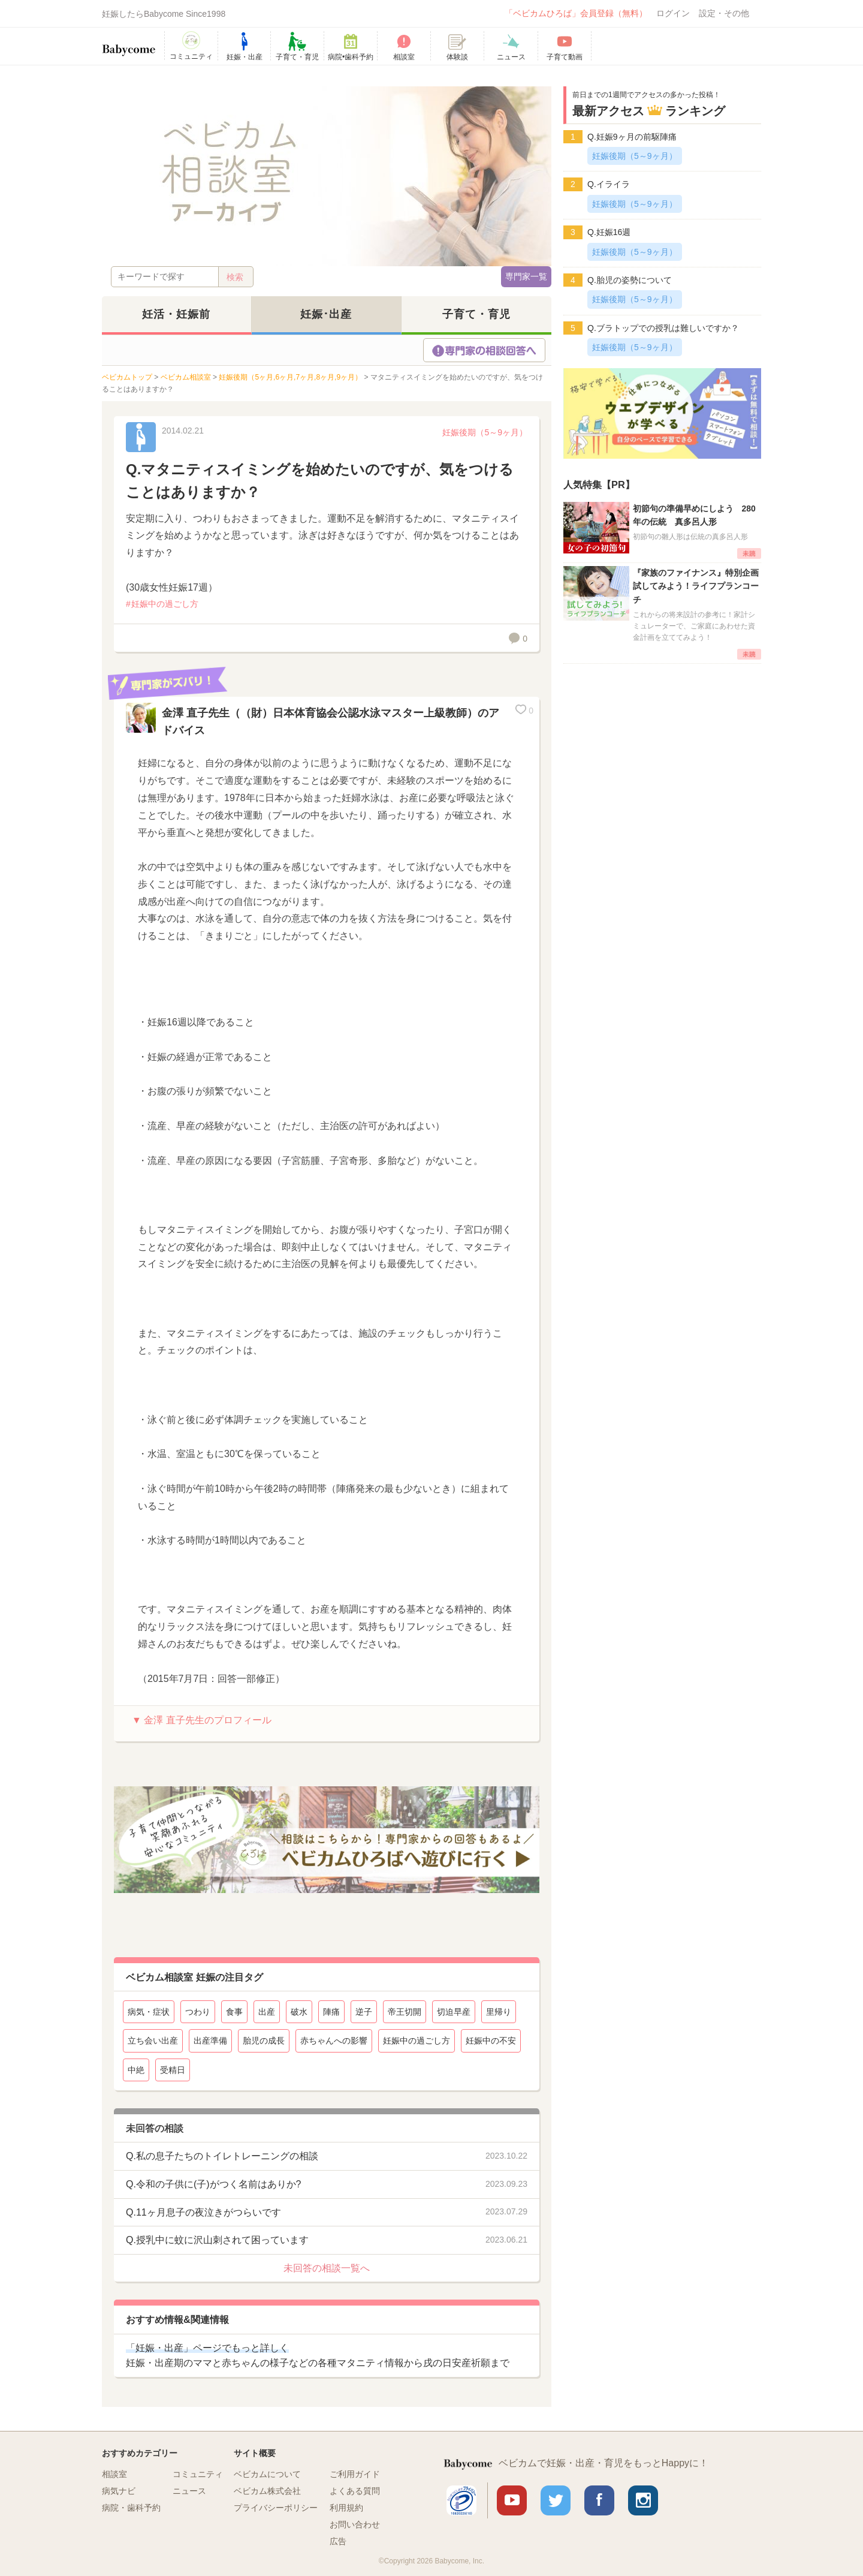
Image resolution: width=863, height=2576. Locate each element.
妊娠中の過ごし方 (164, 604)
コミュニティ (198, 2474)
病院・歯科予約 (131, 2507)
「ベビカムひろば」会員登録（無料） (576, 13)
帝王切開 (404, 2012)
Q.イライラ (608, 184)
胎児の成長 (264, 2040)
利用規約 (346, 2507)
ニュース (189, 2491)
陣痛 (331, 2012)
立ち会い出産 (153, 2040)
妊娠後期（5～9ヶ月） (484, 432)
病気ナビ (118, 2491)
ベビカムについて (267, 2474)
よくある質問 (355, 2491)
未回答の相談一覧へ (326, 2268)
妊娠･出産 (326, 314)
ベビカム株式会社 (267, 2491)
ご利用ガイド (355, 2474)
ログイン (673, 13)
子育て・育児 (476, 314)
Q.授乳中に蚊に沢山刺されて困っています (217, 2240)
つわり (197, 2012)
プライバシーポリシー (276, 2507)
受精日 (172, 2070)
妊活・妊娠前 (176, 314)
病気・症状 (149, 2012)
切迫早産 (453, 2012)
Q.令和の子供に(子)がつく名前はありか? (213, 2184)
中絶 (136, 2070)
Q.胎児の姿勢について (629, 280)
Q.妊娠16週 (608, 232)
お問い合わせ (355, 2524)
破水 (299, 2012)
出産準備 (210, 2040)
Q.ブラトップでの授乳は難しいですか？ (663, 328)
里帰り (498, 2012)
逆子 (363, 2012)
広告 (338, 2541)
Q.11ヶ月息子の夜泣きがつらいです (203, 2212)
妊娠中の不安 (491, 2040)
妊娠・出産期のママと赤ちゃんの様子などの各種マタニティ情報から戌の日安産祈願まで (317, 2356)
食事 (234, 2012)
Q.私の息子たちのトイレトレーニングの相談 (222, 2156)
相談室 (114, 2474)
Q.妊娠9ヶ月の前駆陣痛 (632, 137)
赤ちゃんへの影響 (333, 2040)
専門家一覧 (526, 276)
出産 (266, 2012)
